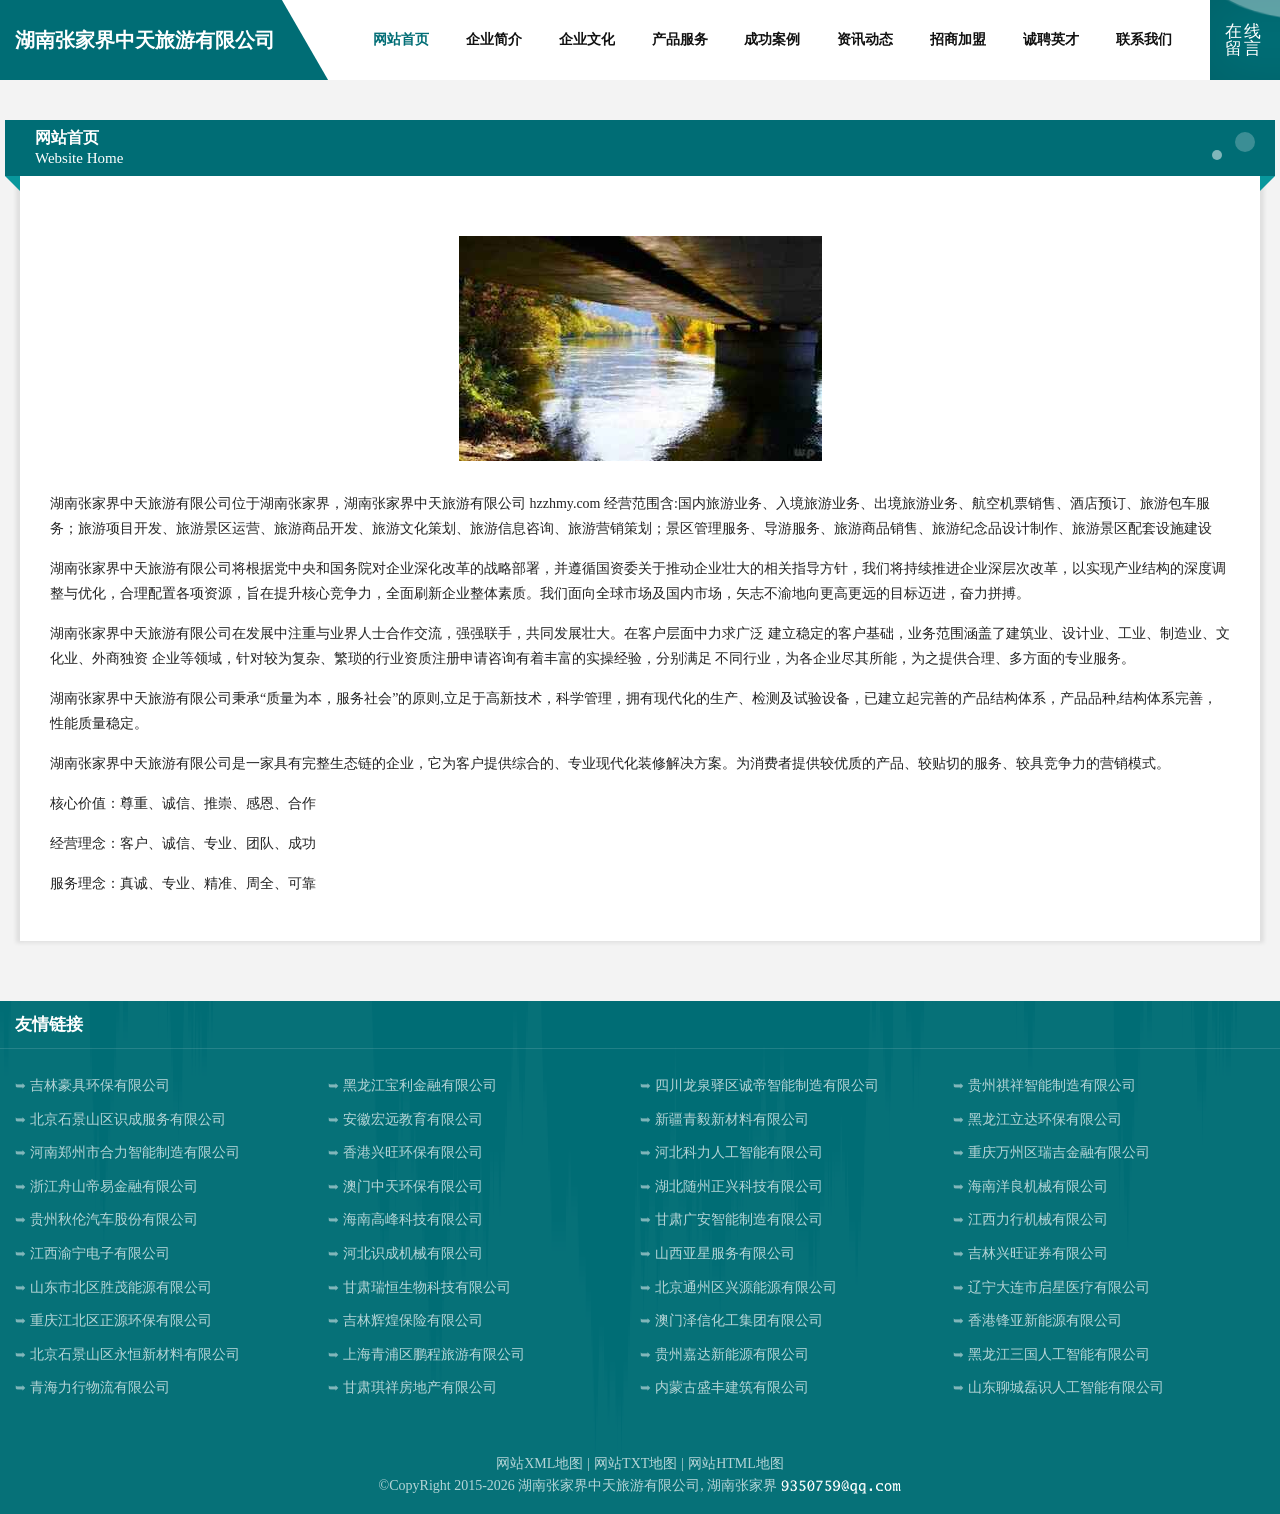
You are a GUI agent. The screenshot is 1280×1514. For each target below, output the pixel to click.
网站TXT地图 (635, 1463)
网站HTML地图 (736, 1463)
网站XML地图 (539, 1463)
